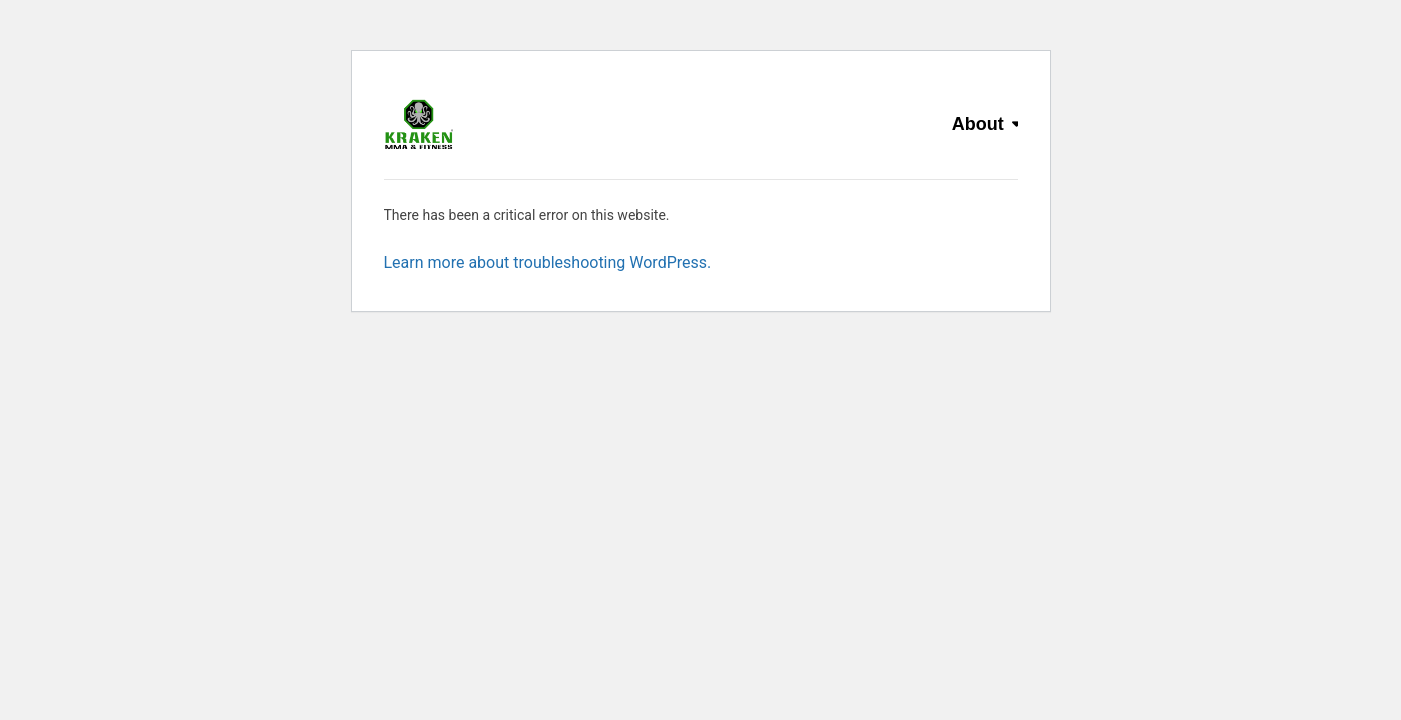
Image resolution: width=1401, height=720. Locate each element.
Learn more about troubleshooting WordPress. (548, 262)
